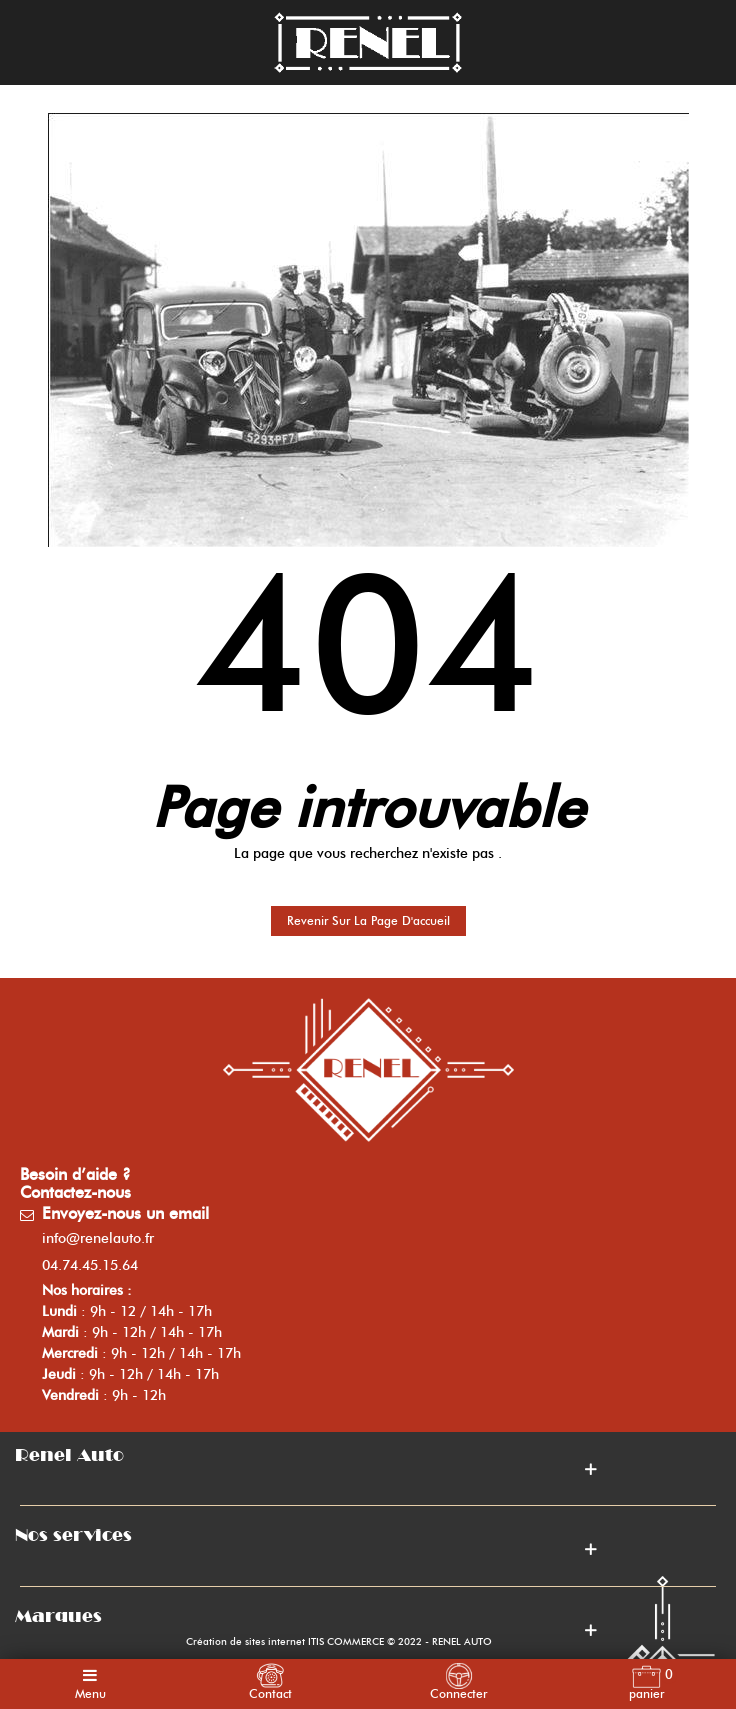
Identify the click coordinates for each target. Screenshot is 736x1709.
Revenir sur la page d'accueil (368, 920)
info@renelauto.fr (98, 1238)
